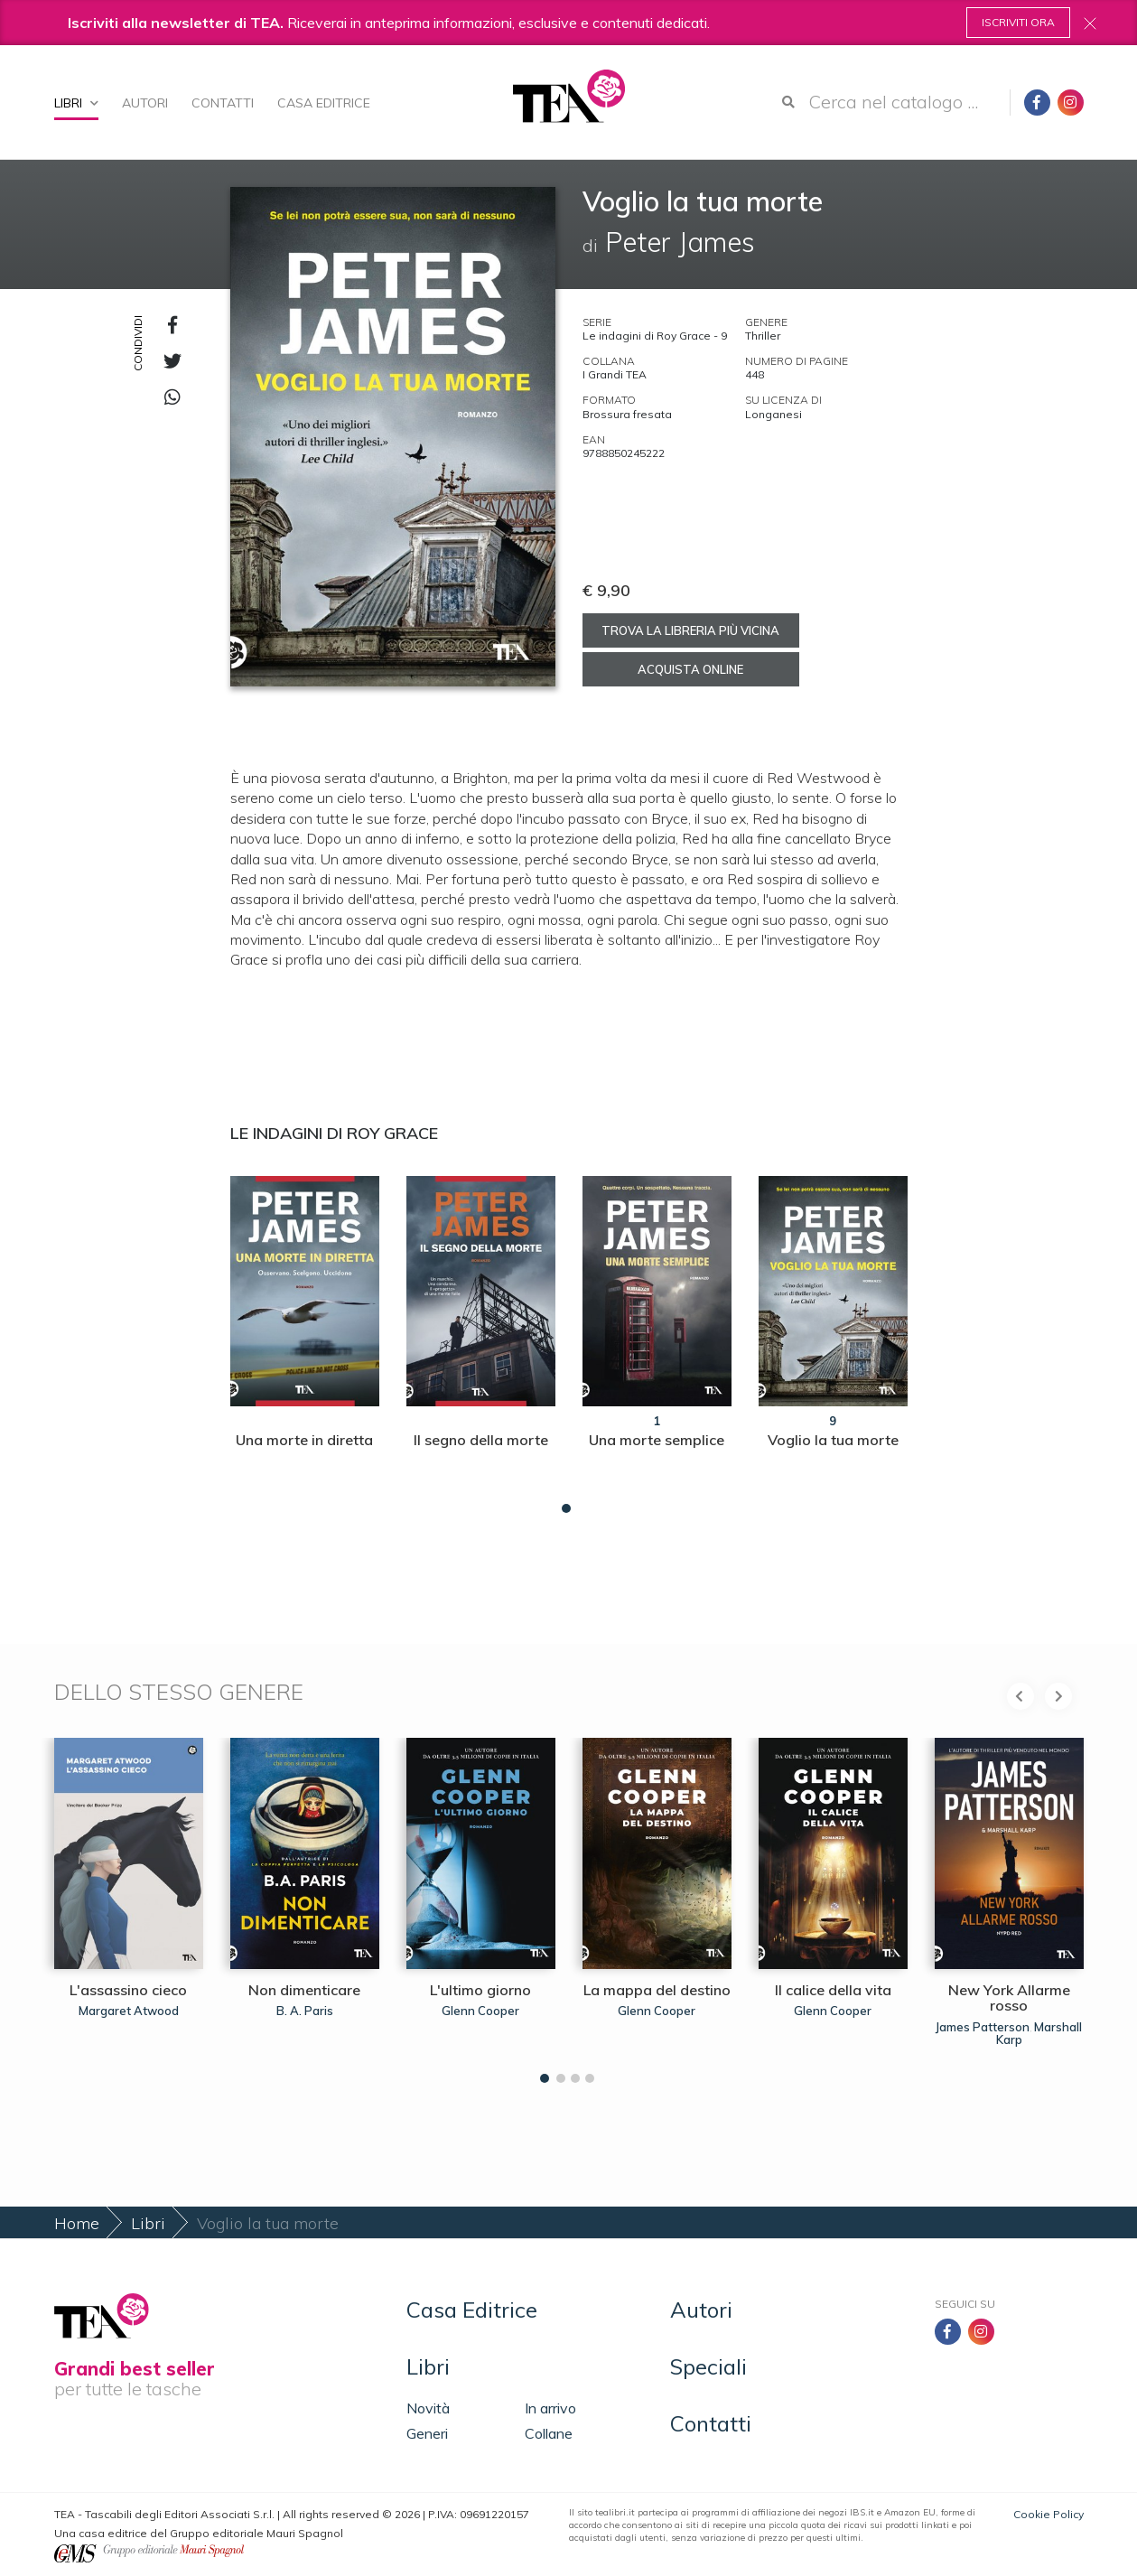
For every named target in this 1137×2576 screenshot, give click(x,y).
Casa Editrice (323, 103)
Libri (76, 103)
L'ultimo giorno (480, 1990)
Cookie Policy (1048, 2514)
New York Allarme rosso (1009, 1998)
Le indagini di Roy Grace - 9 (654, 335)
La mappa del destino (657, 1990)
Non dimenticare (304, 1990)
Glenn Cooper (480, 2010)
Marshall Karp (1039, 2033)
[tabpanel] (305, 1340)
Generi (427, 2433)
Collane (549, 2433)
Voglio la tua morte (833, 1440)
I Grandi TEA (614, 374)
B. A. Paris (304, 2010)
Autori (145, 103)
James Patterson (983, 2027)
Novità (428, 2408)
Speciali (708, 2366)
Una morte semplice (656, 1440)
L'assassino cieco (128, 1990)
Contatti (222, 103)
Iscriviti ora (1018, 22)
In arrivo (550, 2408)
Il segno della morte (481, 1440)
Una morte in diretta (304, 1440)
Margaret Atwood (129, 2010)
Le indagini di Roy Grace (334, 1133)
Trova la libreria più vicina (690, 630)
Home (76, 2223)
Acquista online (690, 669)
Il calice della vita (833, 1990)
